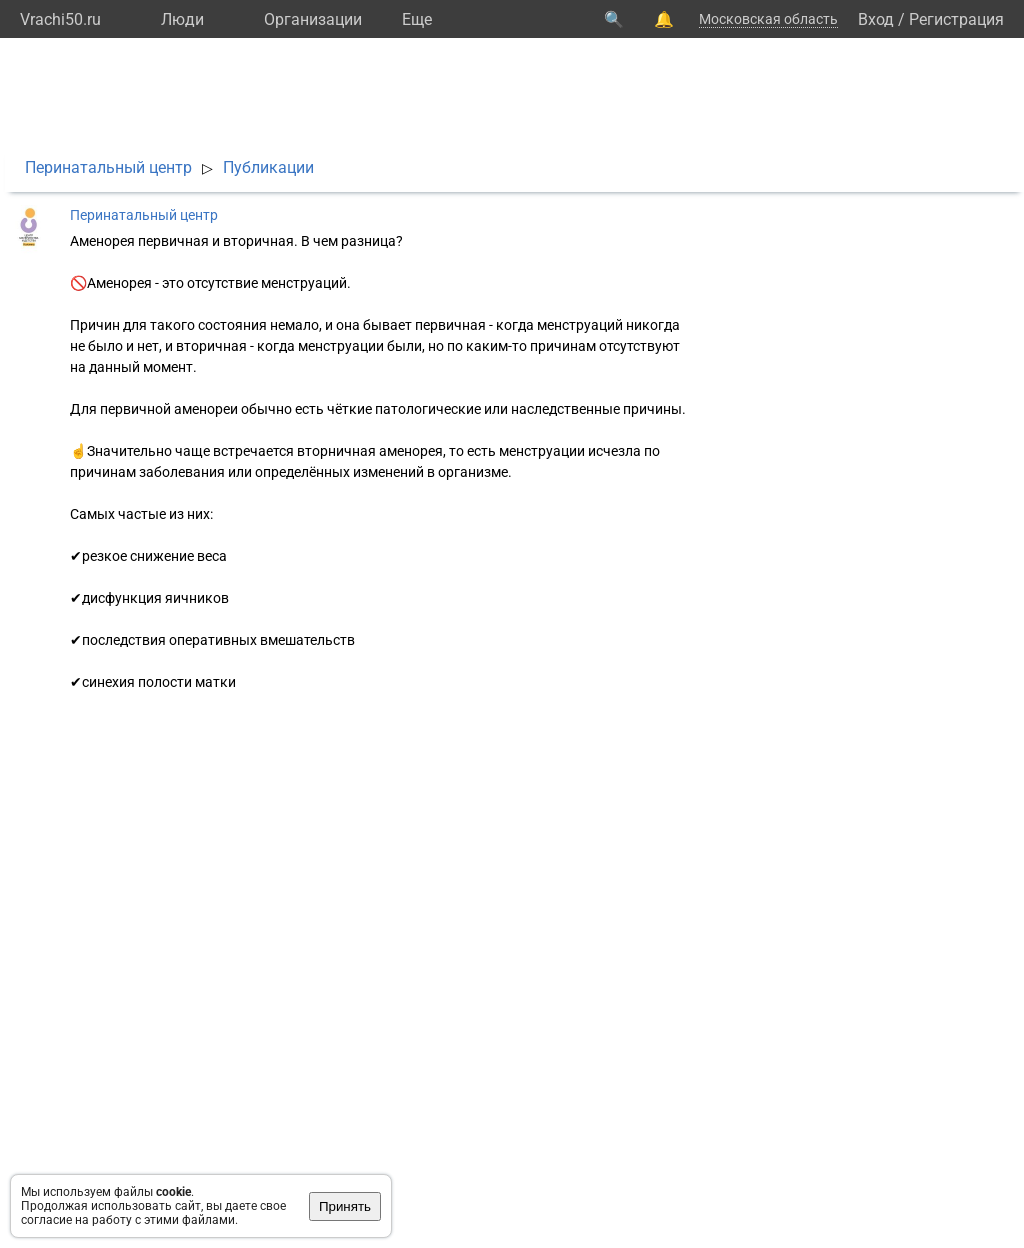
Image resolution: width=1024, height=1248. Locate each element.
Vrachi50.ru (60, 19)
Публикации (268, 167)
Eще (417, 19)
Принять (345, 1206)
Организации (313, 19)
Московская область (768, 19)
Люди (182, 19)
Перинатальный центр (108, 167)
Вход (876, 19)
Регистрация (956, 19)
